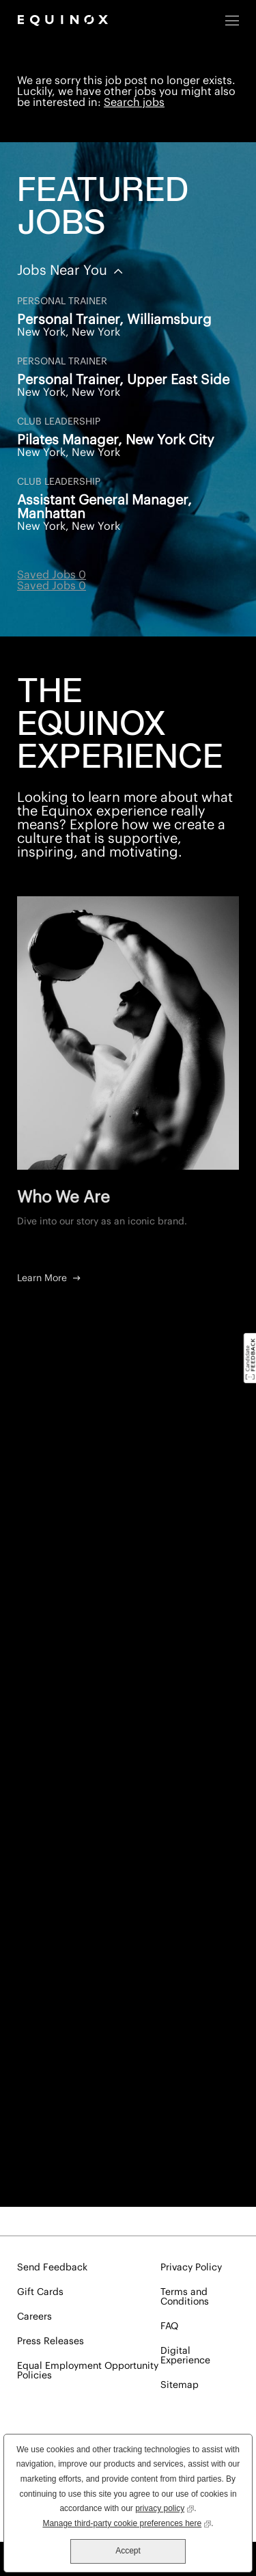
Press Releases (50, 2341)
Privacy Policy (191, 2267)
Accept (128, 2550)
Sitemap (179, 2385)
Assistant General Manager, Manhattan (104, 507)
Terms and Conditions (184, 2297)
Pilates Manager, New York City (115, 440)
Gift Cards (40, 2292)
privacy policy (164, 2507)
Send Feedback (52, 2267)
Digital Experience (185, 2355)
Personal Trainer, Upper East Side (123, 380)
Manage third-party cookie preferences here (126, 2522)
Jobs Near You (64, 271)
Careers (34, 2317)
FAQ (169, 2326)
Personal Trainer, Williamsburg (114, 320)
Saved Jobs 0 (51, 574)
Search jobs (134, 102)
